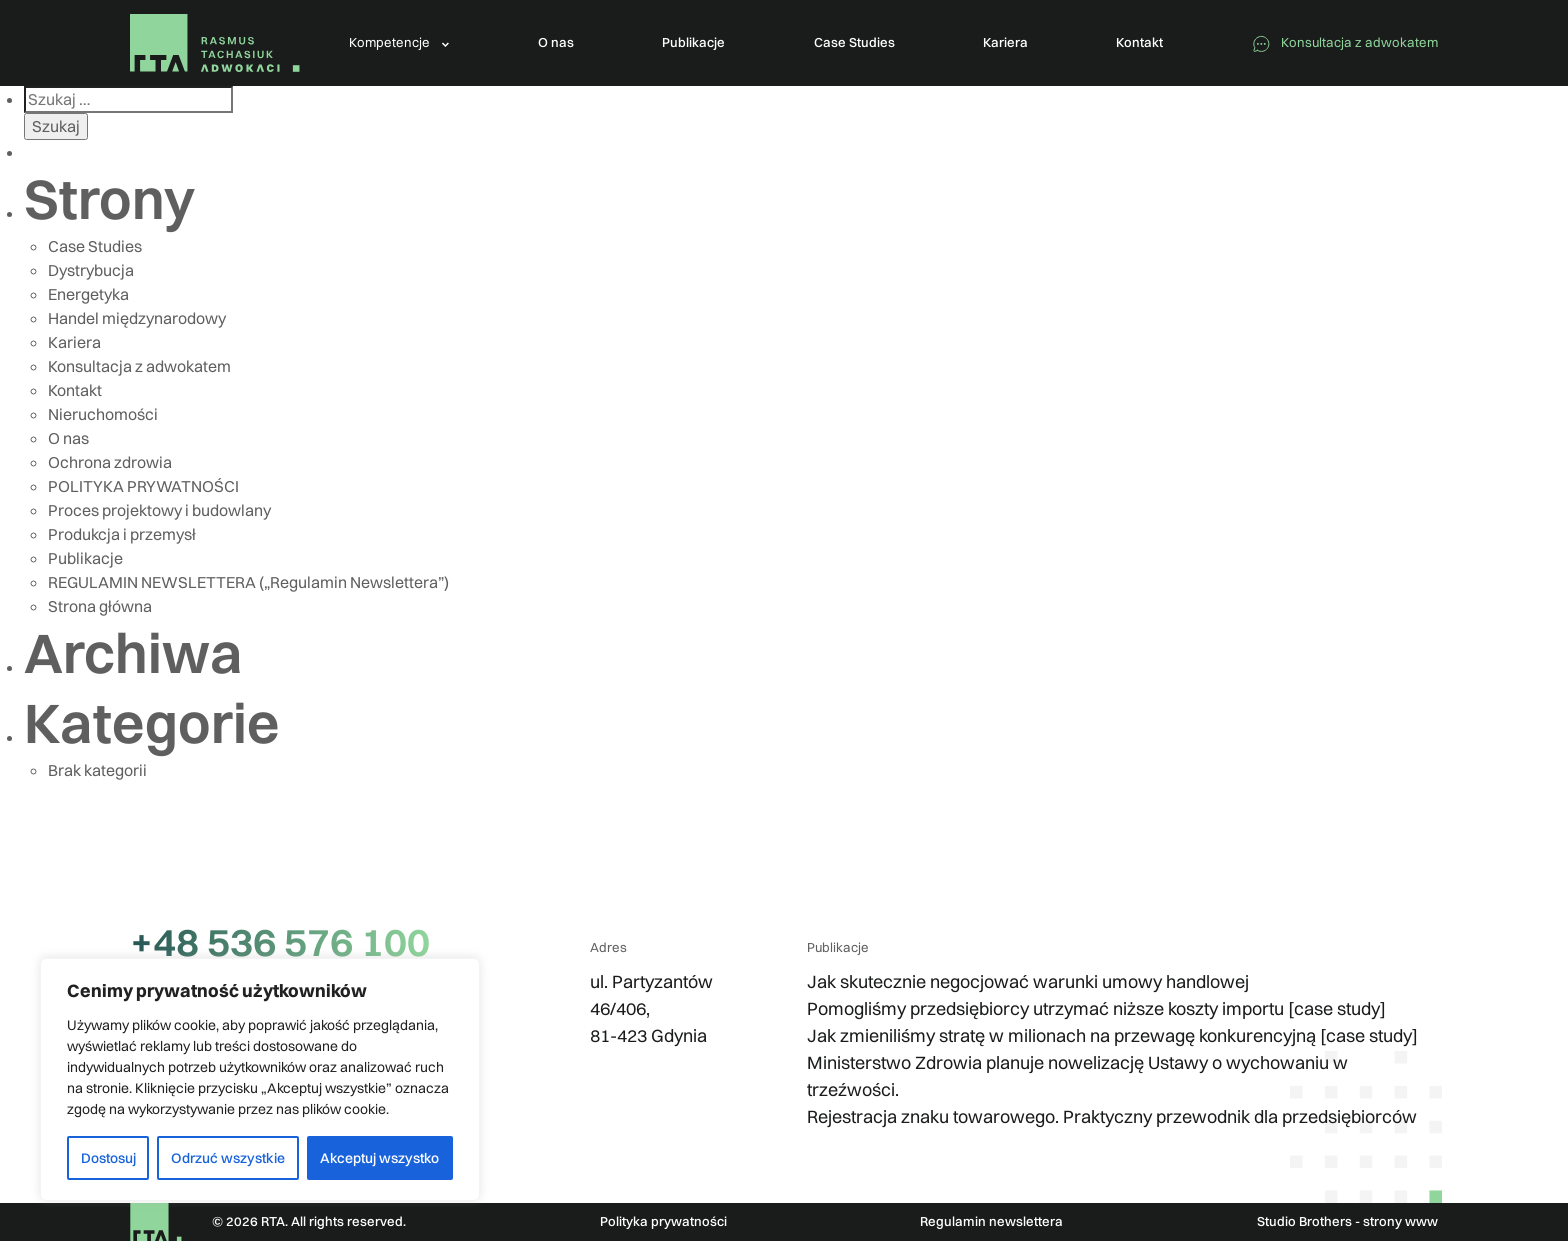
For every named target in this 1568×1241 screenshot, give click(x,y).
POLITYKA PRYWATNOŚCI (143, 486)
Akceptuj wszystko (379, 1158)
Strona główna (100, 606)
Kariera (74, 342)
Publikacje (85, 558)
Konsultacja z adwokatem (139, 366)
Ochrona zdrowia (110, 462)
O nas (68, 438)
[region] (260, 1079)
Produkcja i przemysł (122, 534)
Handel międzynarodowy (137, 318)
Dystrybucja (91, 270)
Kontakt (75, 390)
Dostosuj (108, 1158)
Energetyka (88, 294)
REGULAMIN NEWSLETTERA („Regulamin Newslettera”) (248, 582)
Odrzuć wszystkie (228, 1158)
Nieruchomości (103, 414)
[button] (399, 43)
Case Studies (95, 246)
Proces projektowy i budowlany (159, 510)
